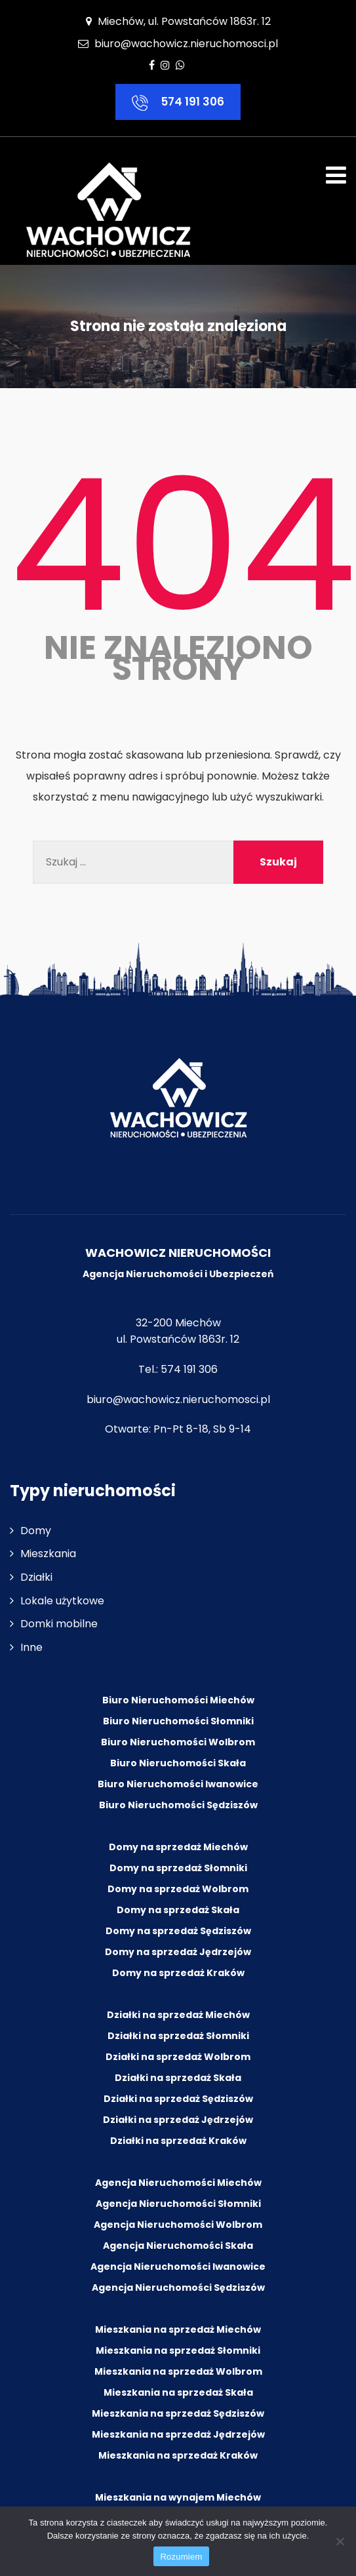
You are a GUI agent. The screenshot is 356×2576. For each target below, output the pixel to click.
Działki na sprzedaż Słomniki (178, 2035)
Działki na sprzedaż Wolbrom (178, 2056)
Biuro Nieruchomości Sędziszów (178, 1805)
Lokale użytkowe (62, 1600)
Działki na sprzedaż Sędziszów (178, 2098)
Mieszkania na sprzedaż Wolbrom (178, 2371)
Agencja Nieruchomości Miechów (178, 2182)
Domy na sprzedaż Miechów (178, 1846)
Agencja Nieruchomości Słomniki (178, 2203)
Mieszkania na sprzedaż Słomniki (178, 2350)
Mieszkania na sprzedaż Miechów (178, 2329)
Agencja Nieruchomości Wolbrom (178, 2224)
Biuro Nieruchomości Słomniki (178, 1721)
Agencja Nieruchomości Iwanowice (178, 2266)
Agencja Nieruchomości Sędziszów (178, 2287)
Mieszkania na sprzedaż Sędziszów (178, 2413)
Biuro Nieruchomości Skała (178, 1763)
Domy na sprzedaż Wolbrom (178, 1888)
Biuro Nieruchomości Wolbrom (178, 1742)
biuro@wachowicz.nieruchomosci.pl (186, 43)
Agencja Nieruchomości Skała (178, 2245)
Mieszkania (48, 1554)
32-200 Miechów (178, 1322)
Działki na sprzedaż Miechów (178, 2014)
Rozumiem (181, 2557)
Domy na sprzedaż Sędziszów (178, 1930)
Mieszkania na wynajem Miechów (178, 2497)
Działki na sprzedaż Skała (178, 2077)
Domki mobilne (59, 1623)
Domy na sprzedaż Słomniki (178, 1867)
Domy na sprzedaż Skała (178, 1909)
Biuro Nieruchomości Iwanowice (178, 1784)
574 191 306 (178, 102)
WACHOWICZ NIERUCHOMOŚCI (178, 1252)
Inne (31, 1647)
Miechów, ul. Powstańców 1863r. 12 (178, 21)
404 (183, 546)
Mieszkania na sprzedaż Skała (178, 2392)
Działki (36, 1577)
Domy (35, 1530)
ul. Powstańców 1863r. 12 (178, 1339)
